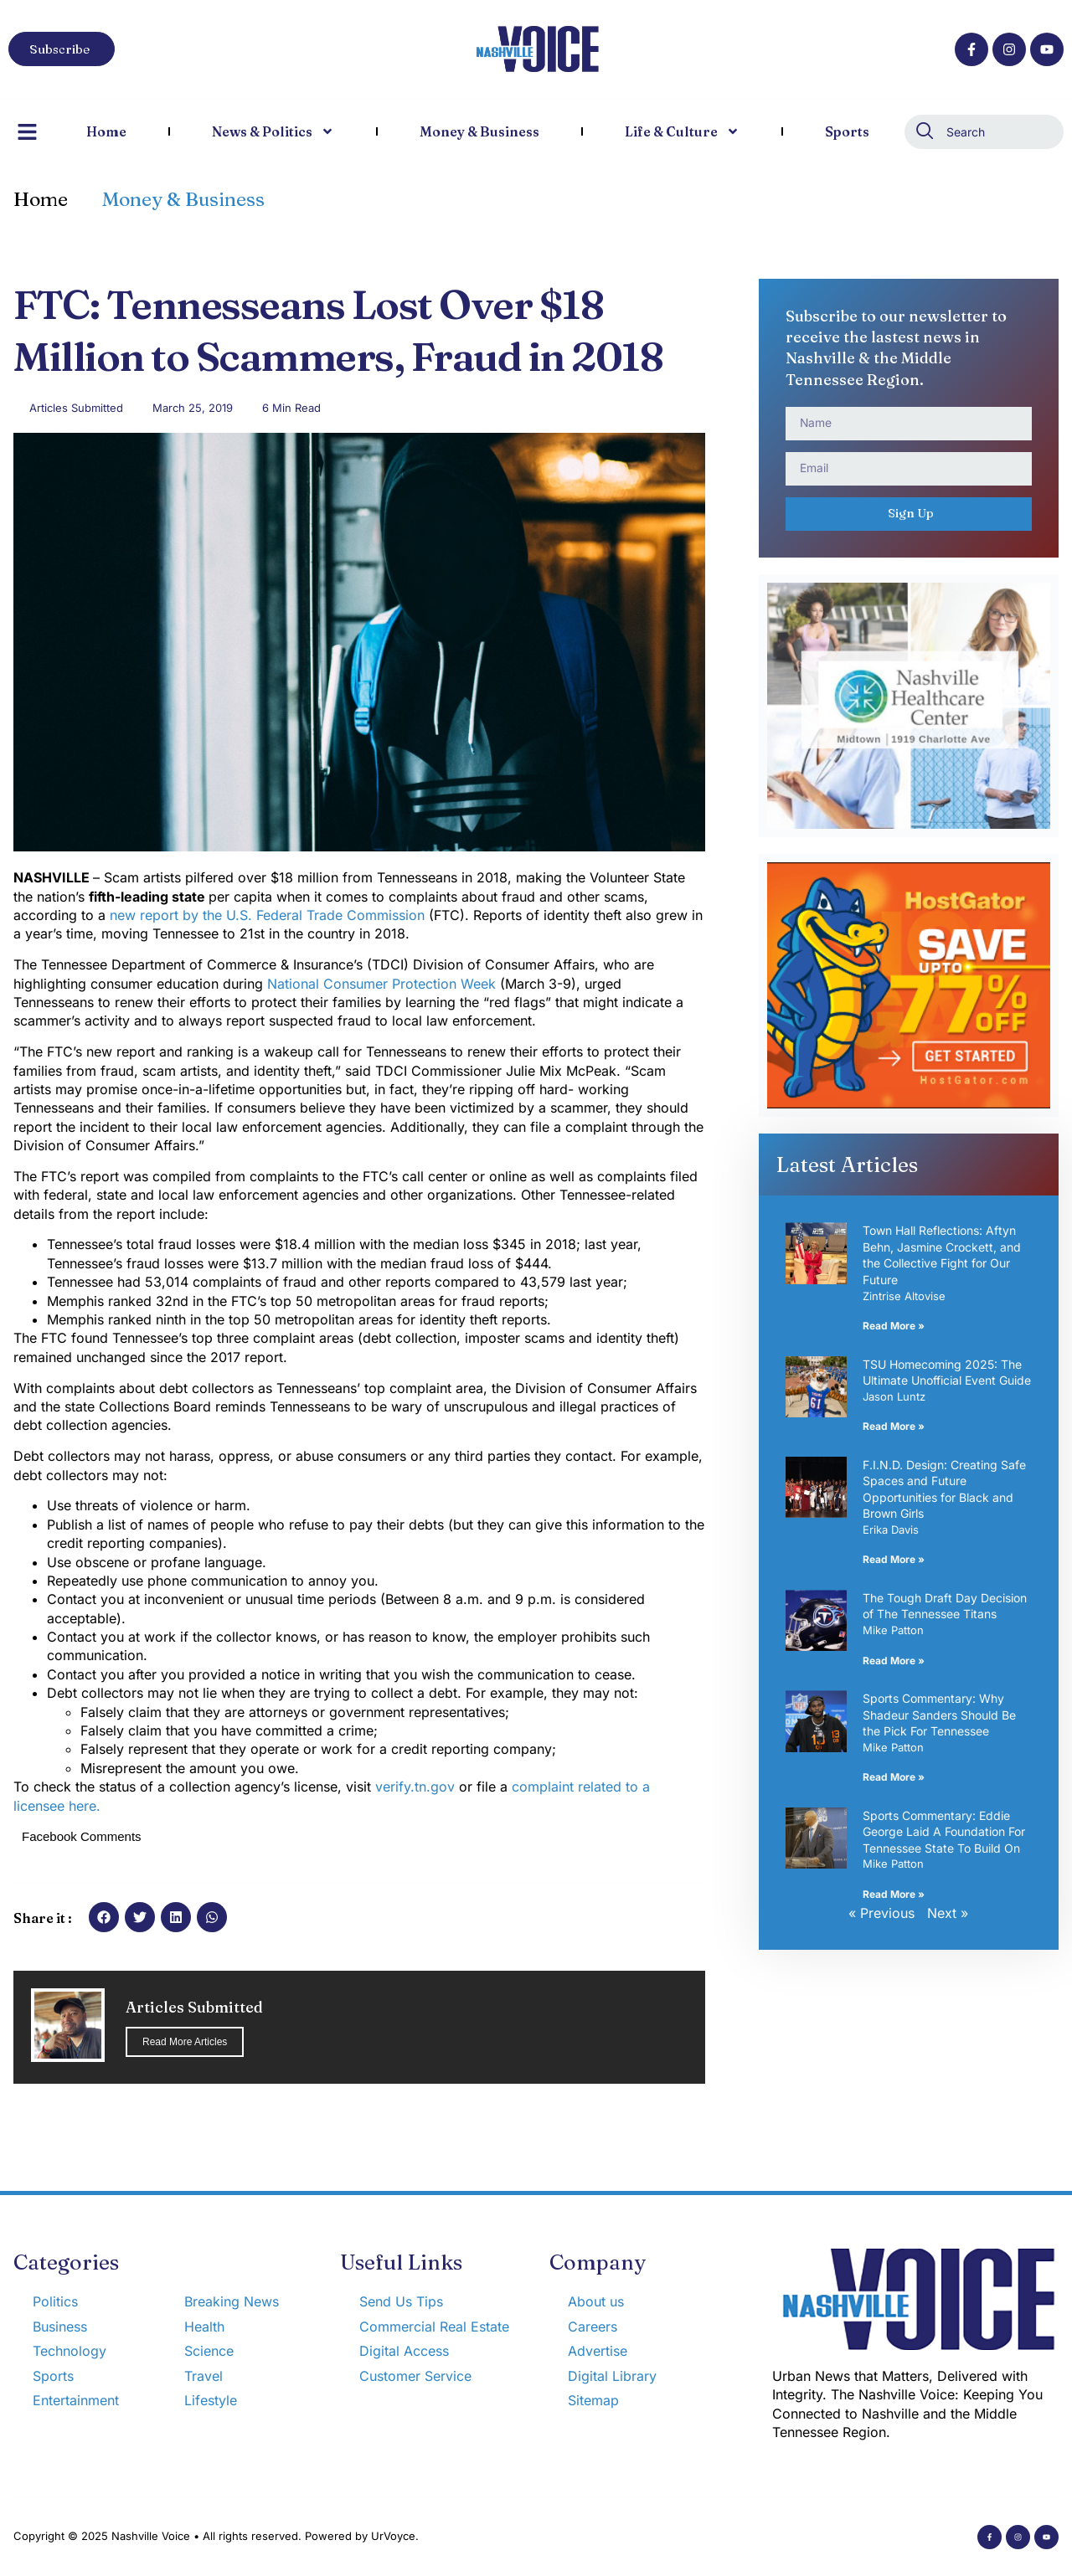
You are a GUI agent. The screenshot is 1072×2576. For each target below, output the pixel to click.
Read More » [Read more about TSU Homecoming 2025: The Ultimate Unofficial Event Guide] (894, 1426)
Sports (847, 131)
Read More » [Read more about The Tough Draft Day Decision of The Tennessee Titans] (894, 1660)
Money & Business (479, 131)
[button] (104, 1917)
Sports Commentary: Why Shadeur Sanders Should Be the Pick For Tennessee (939, 1714)
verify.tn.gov (417, 1786)
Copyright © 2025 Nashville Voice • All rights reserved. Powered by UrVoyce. (216, 2536)
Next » (947, 1913)
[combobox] (984, 132)
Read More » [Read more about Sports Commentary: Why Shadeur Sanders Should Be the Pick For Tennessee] (894, 1777)
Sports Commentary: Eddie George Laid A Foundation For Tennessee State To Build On (944, 1831)
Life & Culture (682, 131)
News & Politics (273, 131)
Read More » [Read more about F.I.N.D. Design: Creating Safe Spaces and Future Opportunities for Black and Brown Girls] (894, 1559)
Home (106, 131)
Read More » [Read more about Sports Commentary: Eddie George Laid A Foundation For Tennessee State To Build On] (894, 1894)
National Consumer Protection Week (383, 983)
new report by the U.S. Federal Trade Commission (269, 915)
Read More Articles (184, 2042)
